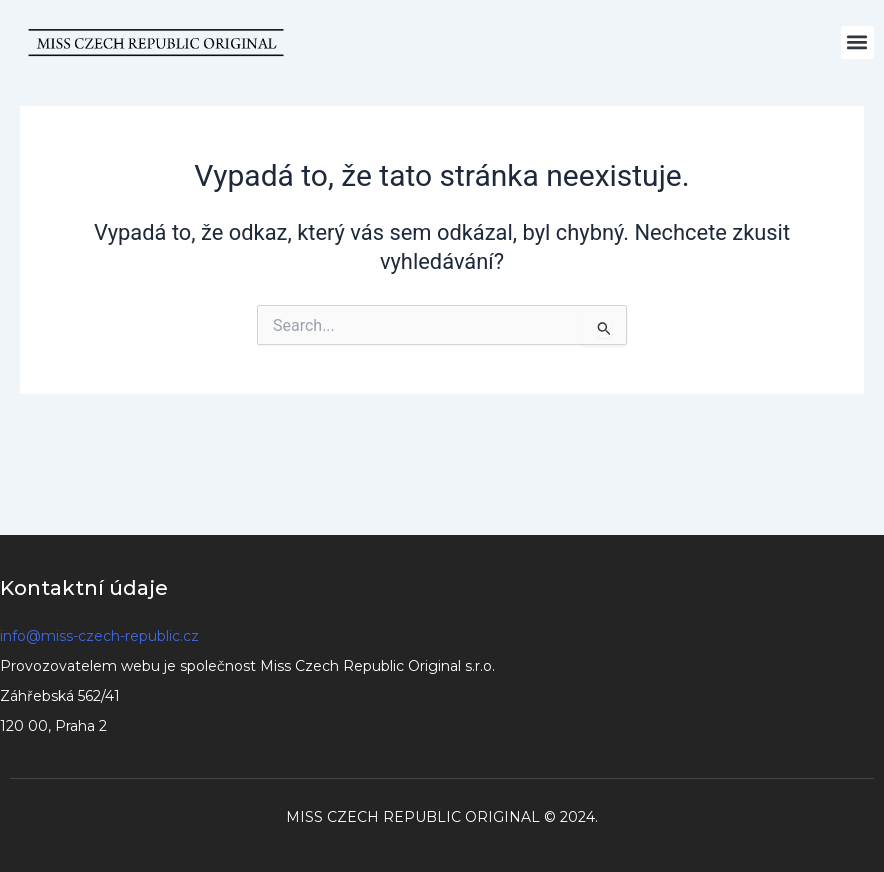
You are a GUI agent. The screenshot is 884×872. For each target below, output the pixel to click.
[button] (857, 42)
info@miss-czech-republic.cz (99, 636)
